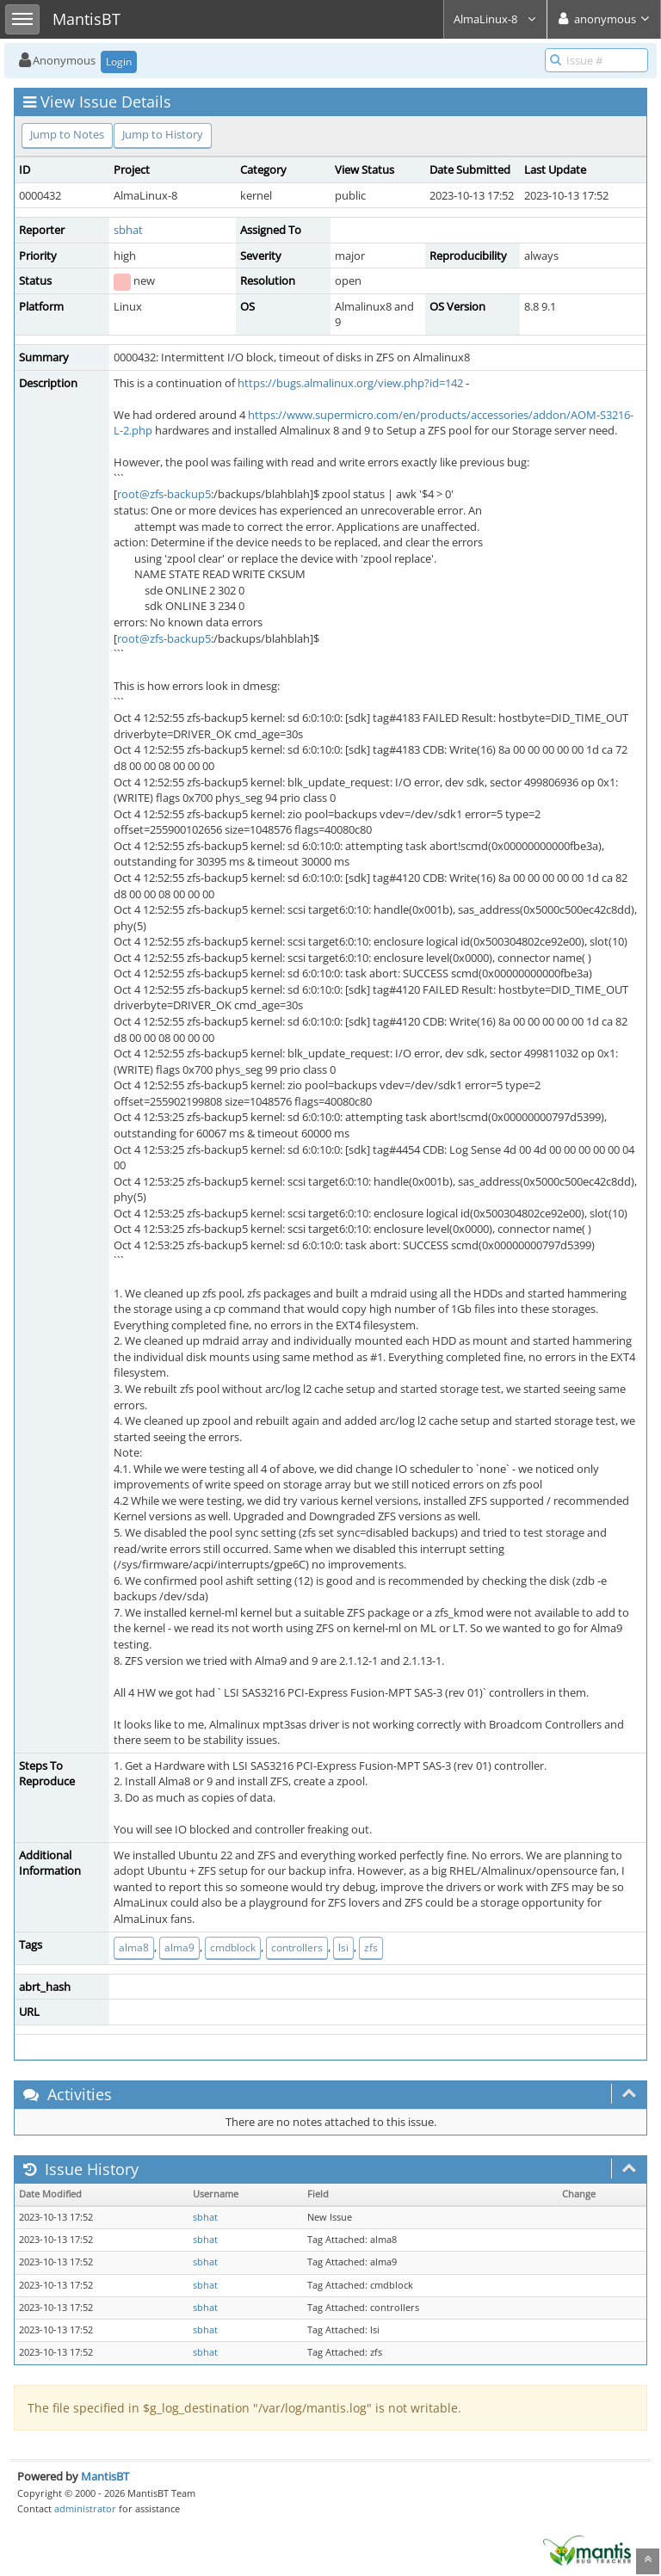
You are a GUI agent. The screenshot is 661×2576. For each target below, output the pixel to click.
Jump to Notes (67, 134)
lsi (343, 1947)
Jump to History (162, 134)
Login (119, 61)
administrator (85, 2508)
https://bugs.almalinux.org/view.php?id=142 (350, 383)
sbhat (128, 229)
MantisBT (105, 2476)
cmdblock (233, 1947)
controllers (297, 1947)
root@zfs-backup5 (164, 494)
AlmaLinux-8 (495, 19)
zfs (371, 1947)
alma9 (179, 1947)
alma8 (134, 1947)
